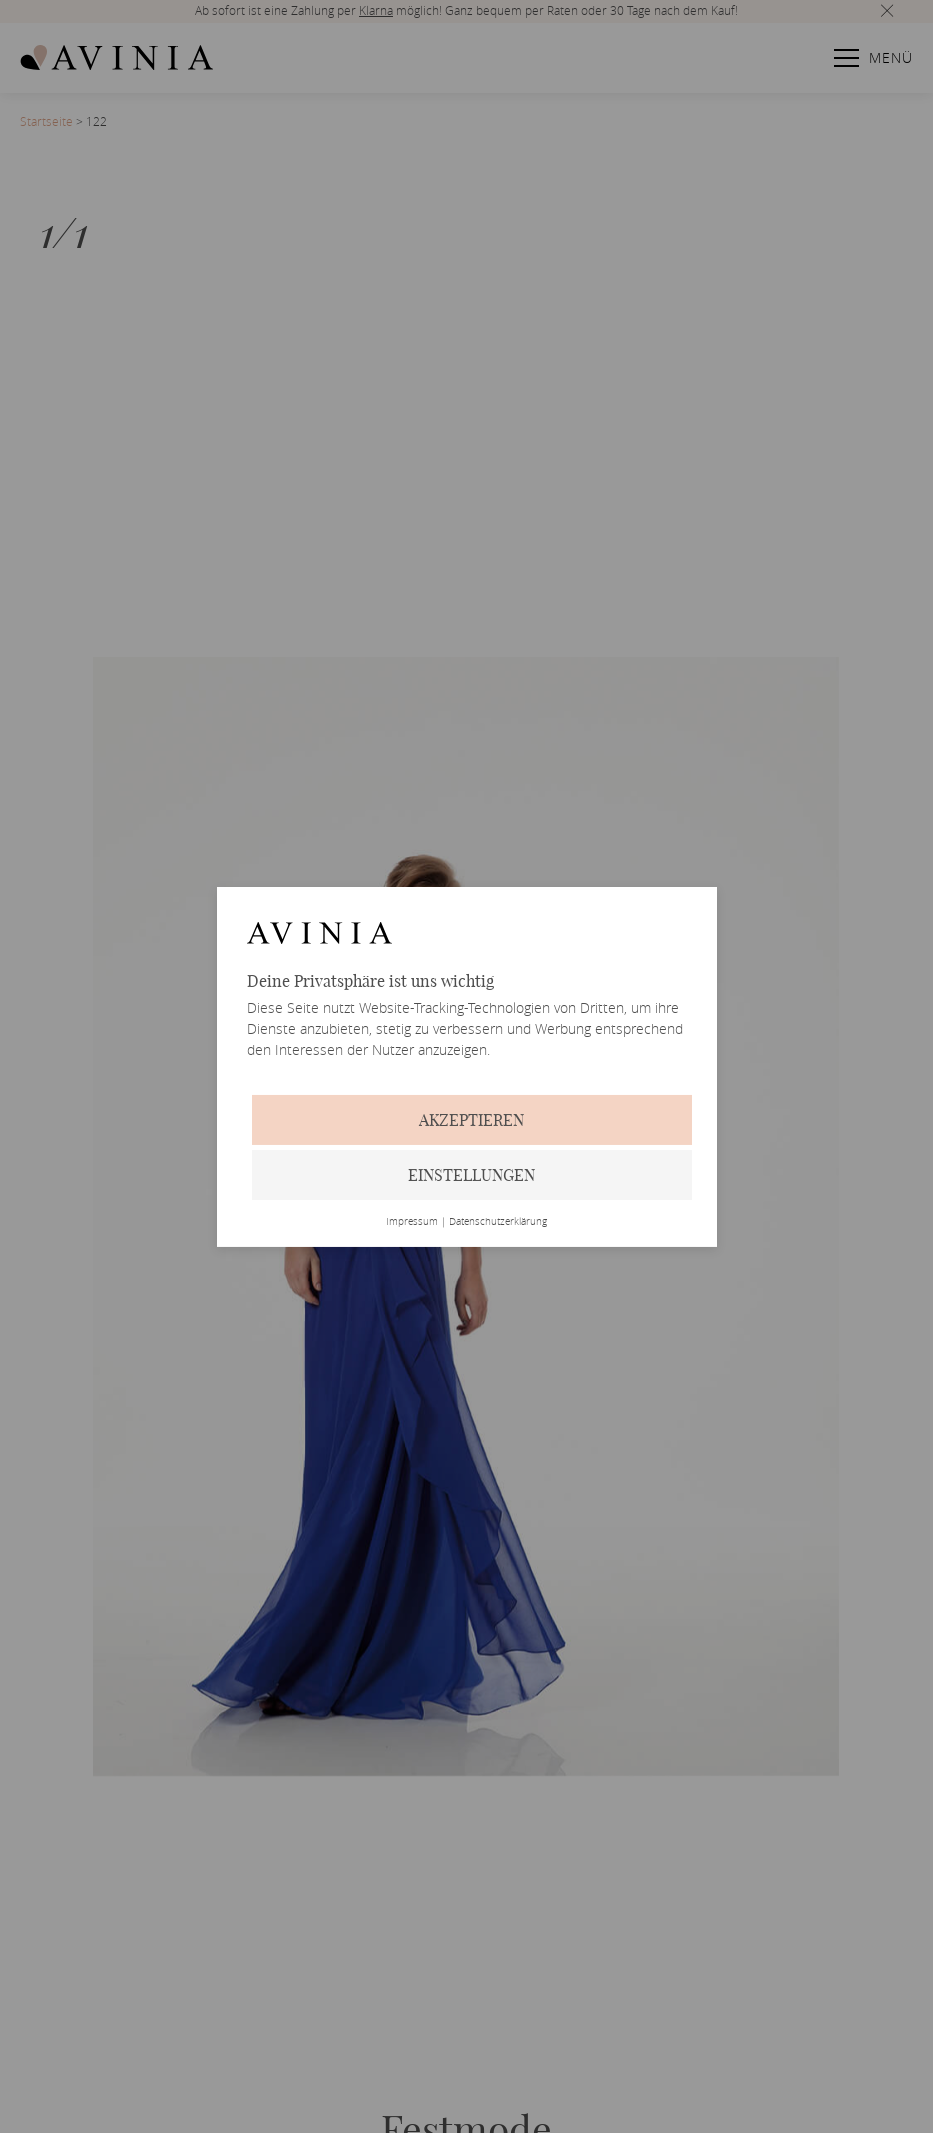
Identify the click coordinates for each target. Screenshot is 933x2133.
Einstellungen (471, 1175)
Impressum (412, 1222)
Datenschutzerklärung (498, 1222)
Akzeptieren (471, 1120)
